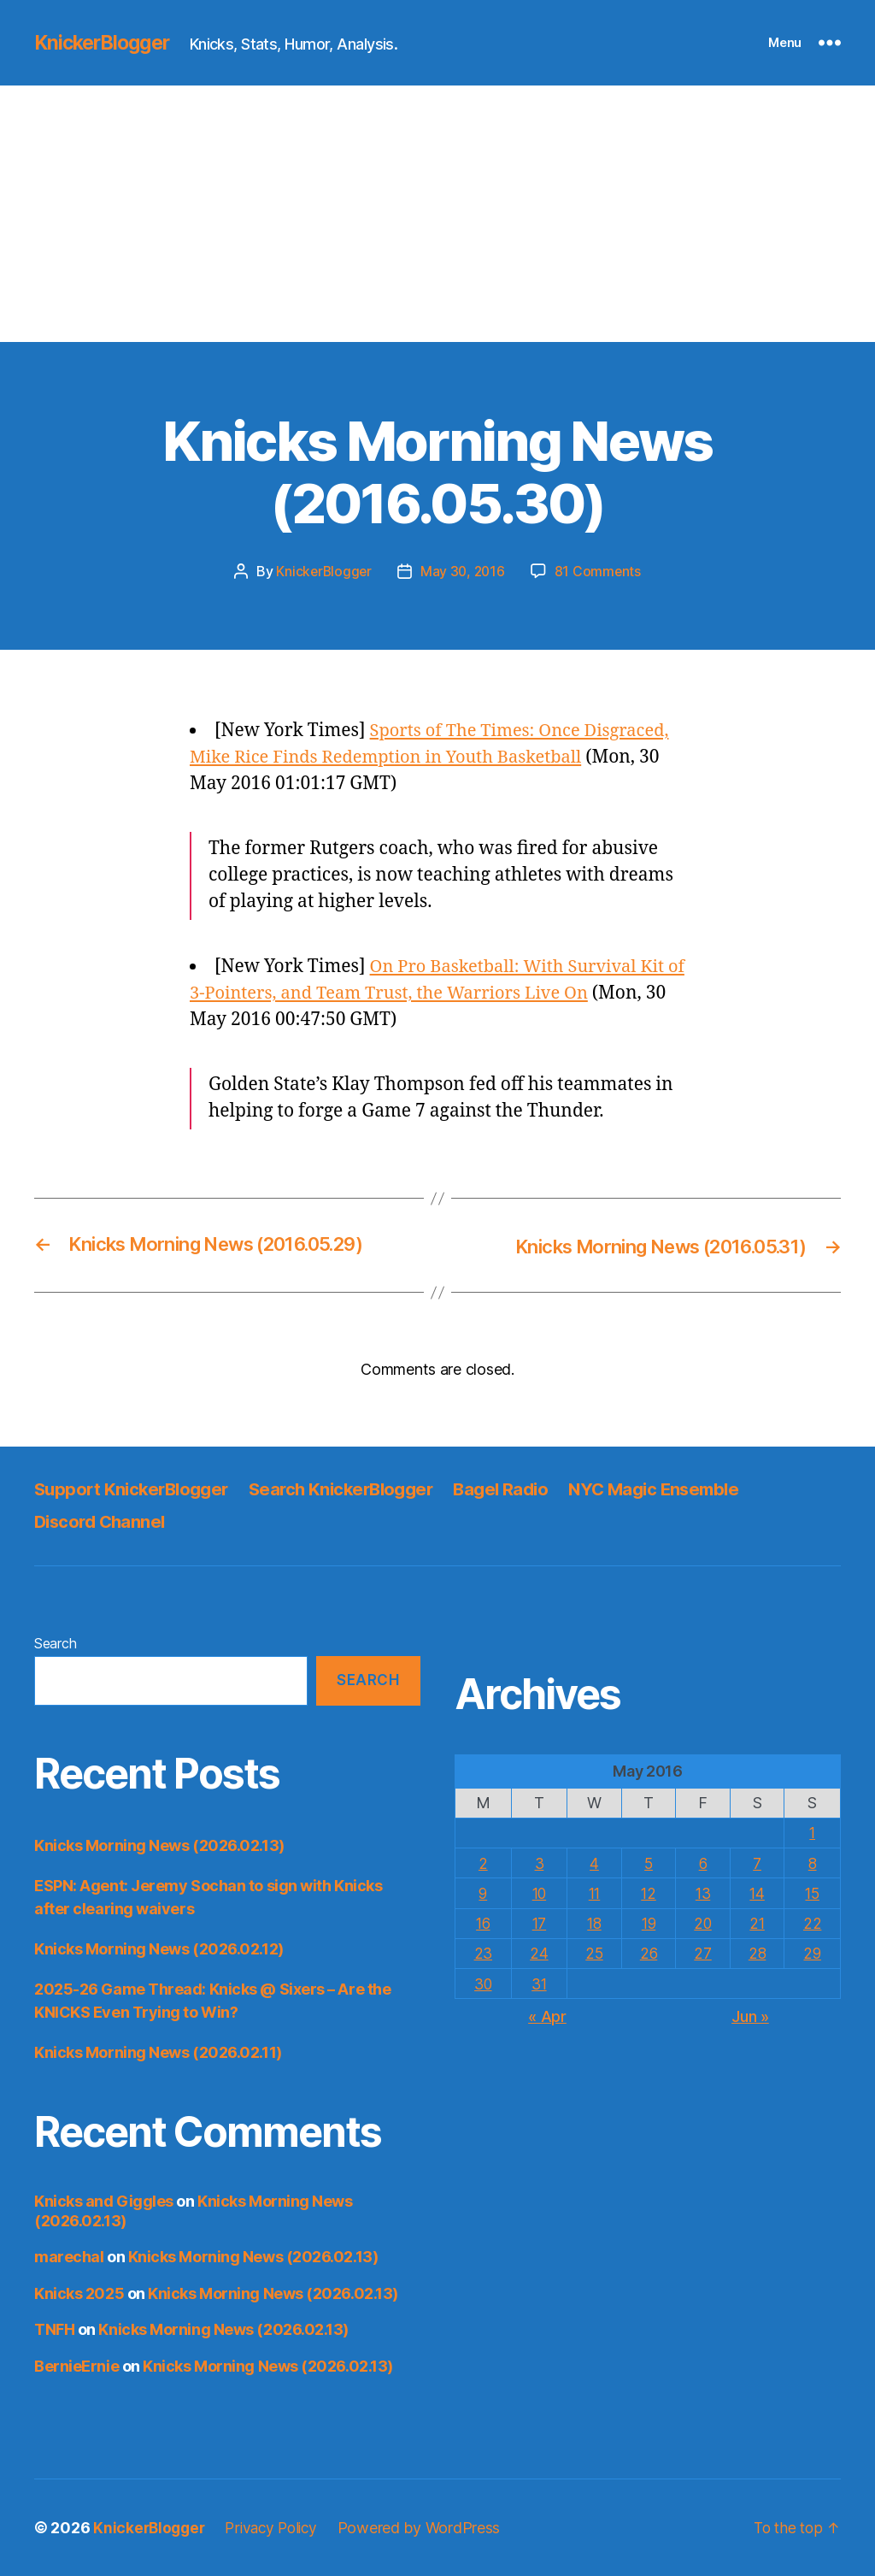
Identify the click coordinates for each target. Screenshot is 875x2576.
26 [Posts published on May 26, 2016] (648, 1952)
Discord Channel (102, 1521)
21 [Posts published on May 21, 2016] (758, 1922)
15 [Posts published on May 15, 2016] (813, 1892)
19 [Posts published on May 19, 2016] (648, 1922)
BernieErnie (76, 2365)
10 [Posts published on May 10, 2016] (539, 1892)
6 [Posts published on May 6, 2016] (703, 1863)
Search (55, 1642)
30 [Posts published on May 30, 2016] (482, 1983)
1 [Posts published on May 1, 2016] (813, 1833)
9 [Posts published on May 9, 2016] (483, 1892)
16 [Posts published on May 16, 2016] (483, 1922)
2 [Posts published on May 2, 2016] (483, 1863)
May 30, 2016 (463, 571)
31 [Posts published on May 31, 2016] (539, 1983)
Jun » (750, 2015)
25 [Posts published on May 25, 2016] (593, 1952)
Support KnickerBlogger (135, 1488)
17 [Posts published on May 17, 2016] (539, 1922)
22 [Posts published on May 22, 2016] (813, 1922)
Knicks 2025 (79, 2293)
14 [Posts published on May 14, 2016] (758, 1892)
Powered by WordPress (429, 2528)
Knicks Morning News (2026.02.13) (159, 1845)
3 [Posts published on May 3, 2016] (539, 1863)
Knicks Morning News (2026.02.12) (159, 1949)
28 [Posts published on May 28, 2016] (758, 1952)
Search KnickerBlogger (353, 1488)
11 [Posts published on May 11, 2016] (593, 1892)
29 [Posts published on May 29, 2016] (813, 1952)
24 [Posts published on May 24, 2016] (539, 1952)
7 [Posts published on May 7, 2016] (758, 1863)
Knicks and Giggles (103, 2201)
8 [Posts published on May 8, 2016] (813, 1863)
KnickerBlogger (106, 42)
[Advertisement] (437, 213)
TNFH (54, 2329)
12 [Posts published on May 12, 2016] (648, 1892)
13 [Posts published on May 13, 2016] (703, 1892)
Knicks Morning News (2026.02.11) (158, 2052)
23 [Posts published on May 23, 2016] (482, 1952)
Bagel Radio (520, 1488)
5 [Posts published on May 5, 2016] (649, 1863)
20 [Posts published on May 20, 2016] (703, 1922)
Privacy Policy (277, 2528)
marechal (68, 2257)
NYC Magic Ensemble (679, 1488)
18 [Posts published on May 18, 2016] (593, 1922)
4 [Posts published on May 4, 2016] (593, 1863)
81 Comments (599, 571)
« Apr (547, 2015)
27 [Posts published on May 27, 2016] (703, 1952)
